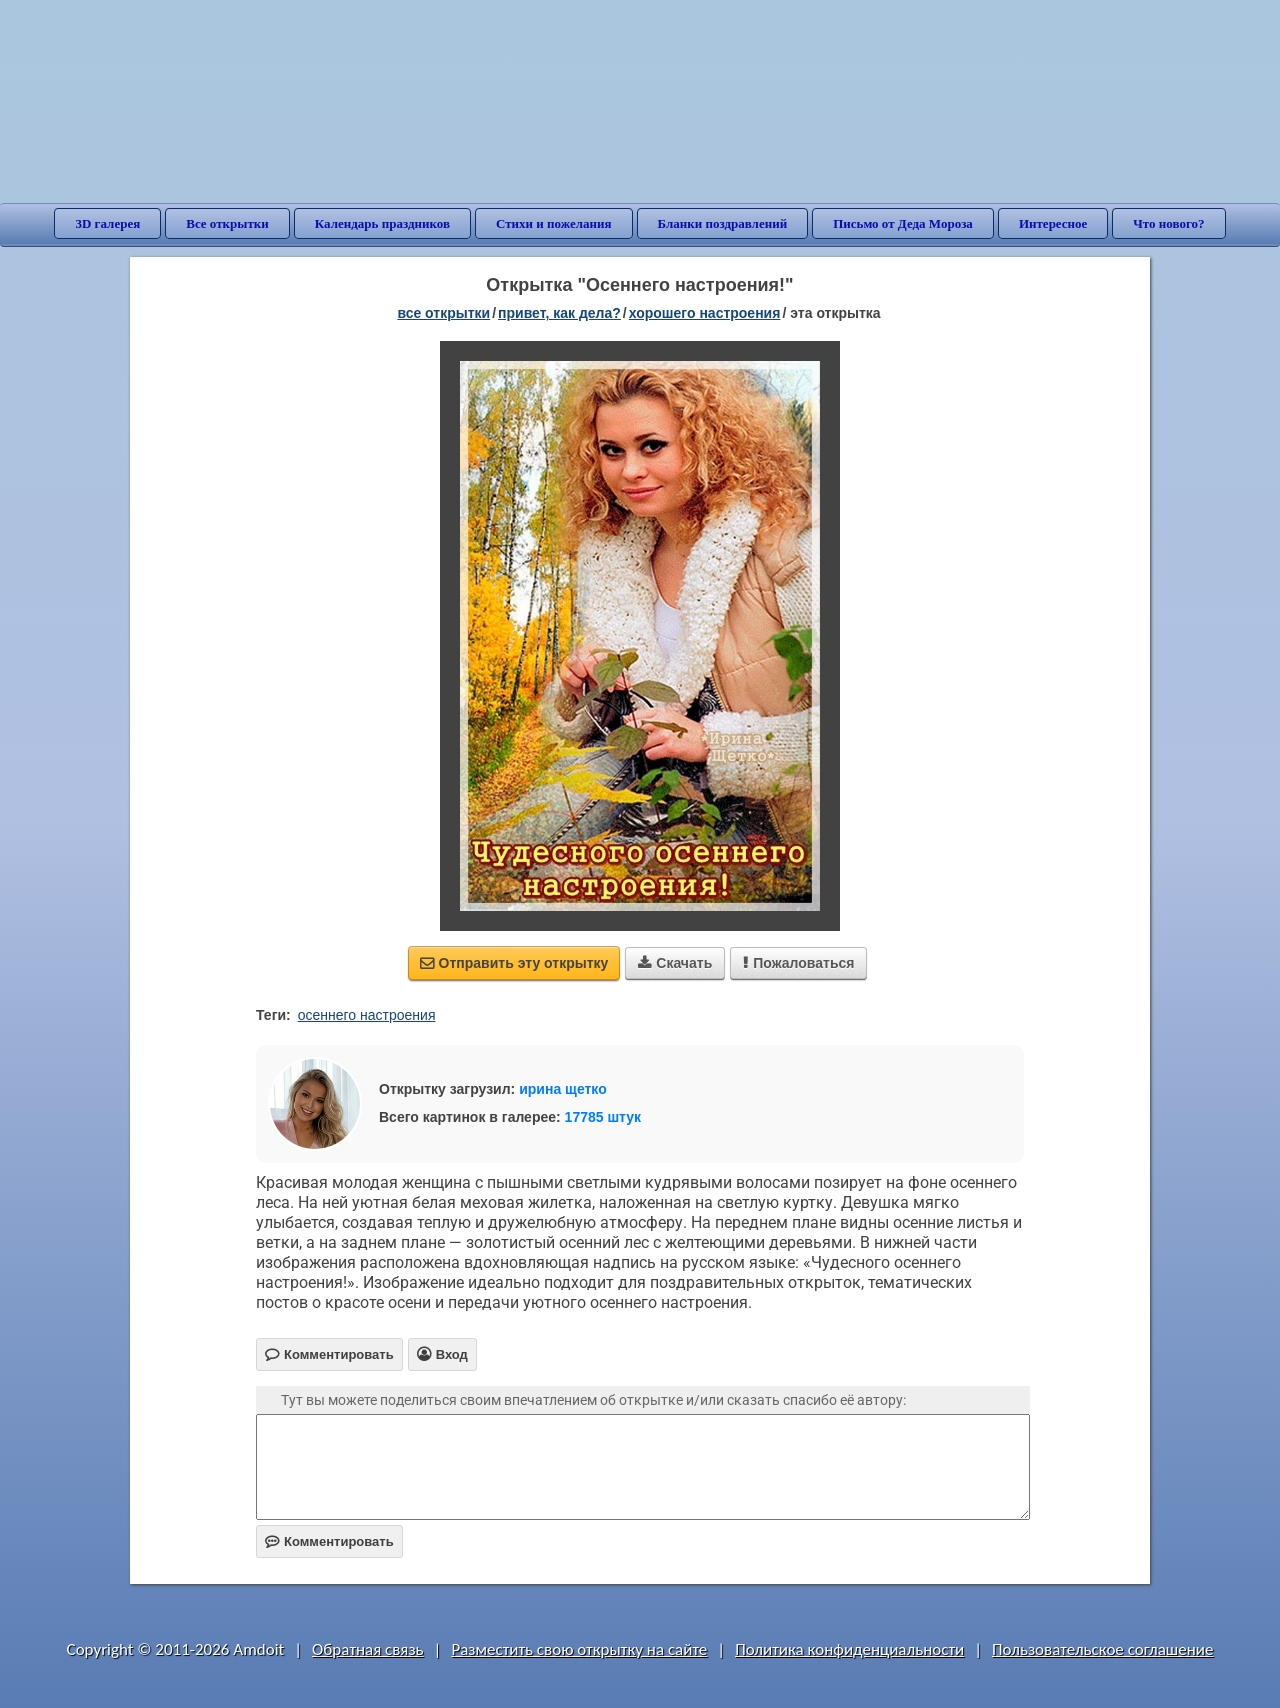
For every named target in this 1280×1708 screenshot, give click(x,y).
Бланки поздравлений (723, 223)
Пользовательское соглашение (1102, 1649)
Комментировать (329, 1541)
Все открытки (227, 223)
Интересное (1053, 223)
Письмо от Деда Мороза (903, 223)
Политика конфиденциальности (849, 1649)
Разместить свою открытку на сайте (579, 1649)
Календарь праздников (382, 223)
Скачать (675, 963)
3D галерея (107, 223)
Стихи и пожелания (554, 223)
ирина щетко (563, 1089)
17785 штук (603, 1117)
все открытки (443, 313)
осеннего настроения (367, 1015)
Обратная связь (368, 1649)
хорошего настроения (705, 313)
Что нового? (1168, 223)
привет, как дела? (559, 313)
